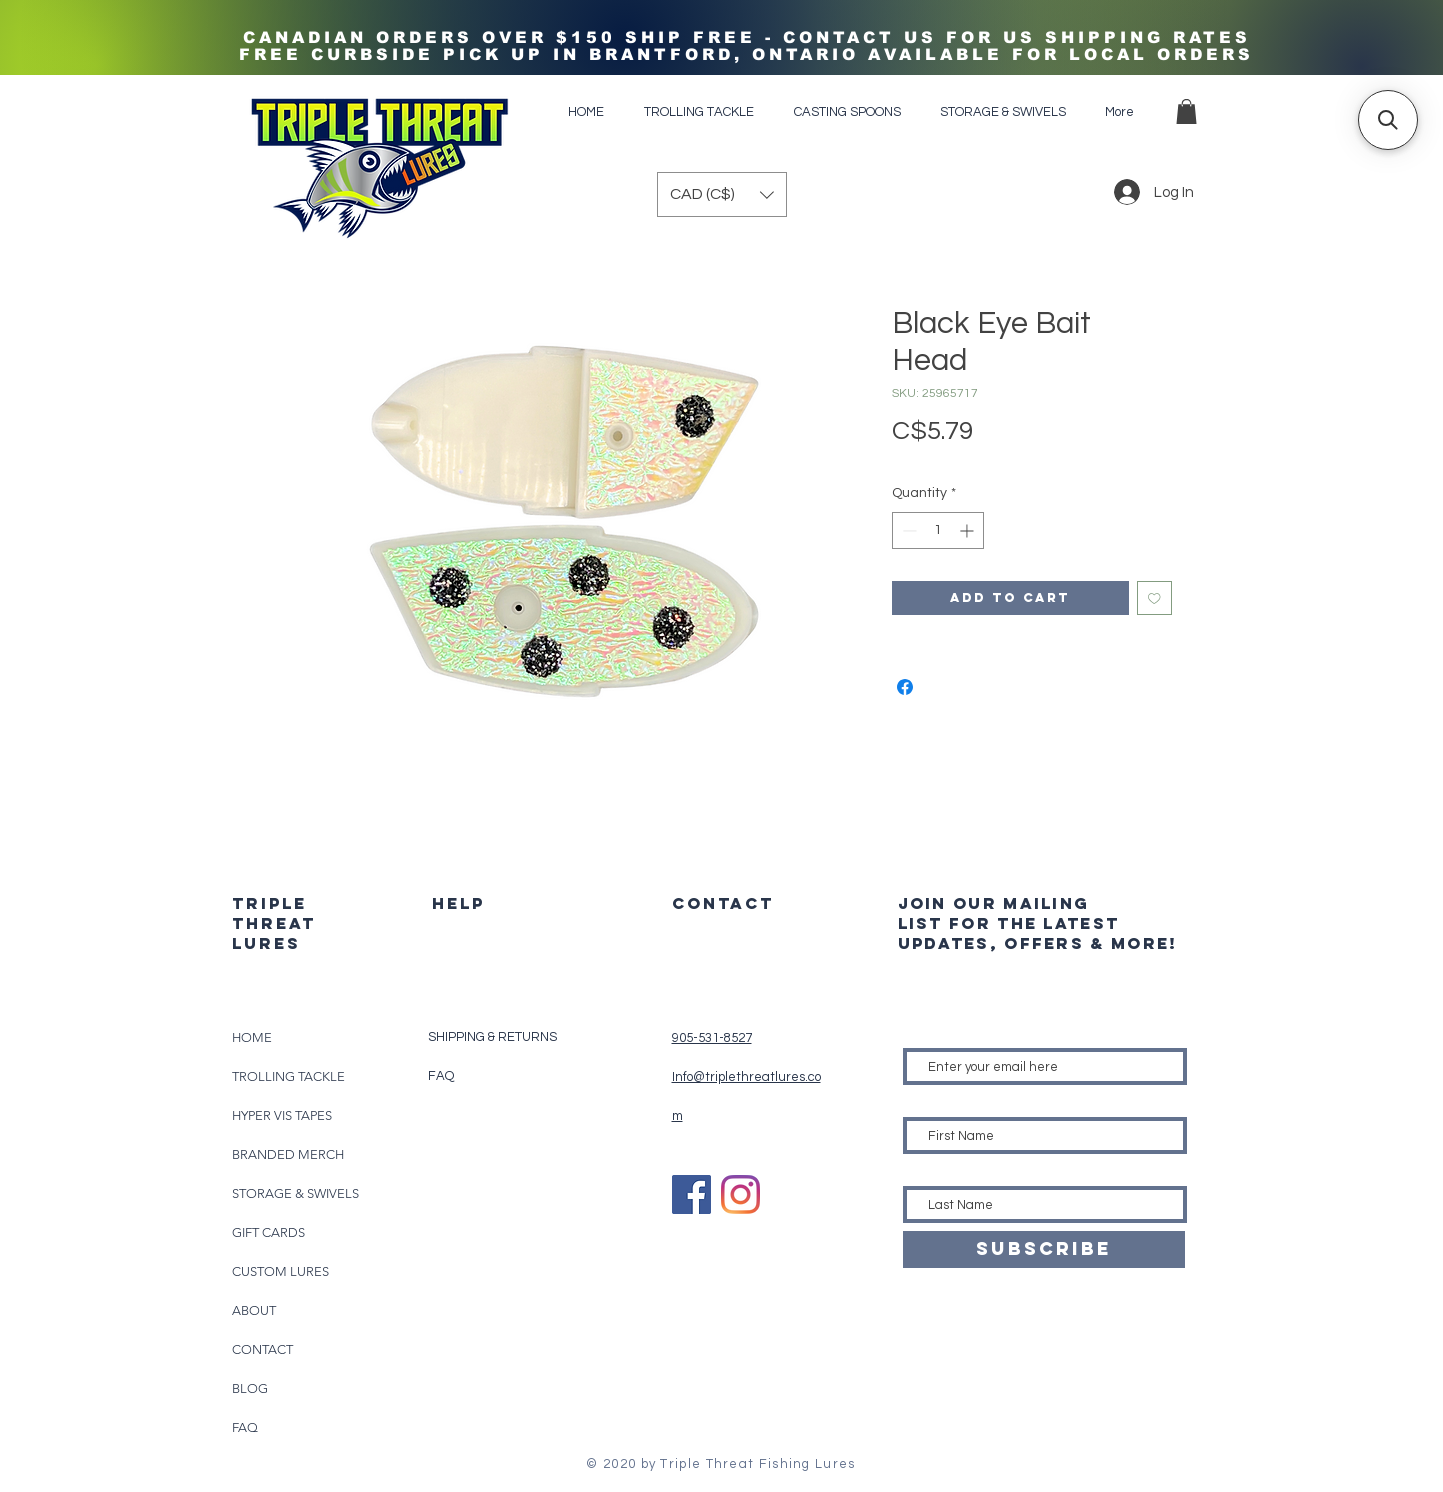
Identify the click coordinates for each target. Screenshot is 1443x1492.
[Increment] (968, 530)
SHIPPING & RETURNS (492, 1037)
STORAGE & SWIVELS (295, 1193)
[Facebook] (691, 1194)
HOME (252, 1037)
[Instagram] (740, 1194)
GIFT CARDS (268, 1232)
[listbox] (722, 194)
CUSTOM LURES (280, 1271)
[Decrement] (907, 530)
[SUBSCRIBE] (1044, 1249)
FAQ (245, 1427)
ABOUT (254, 1310)
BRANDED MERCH (288, 1154)
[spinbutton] (938, 530)
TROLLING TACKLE (288, 1076)
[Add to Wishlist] (1154, 598)
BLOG (250, 1388)
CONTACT (262, 1349)
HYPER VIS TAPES (282, 1115)
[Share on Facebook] (905, 687)
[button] (1186, 111)
